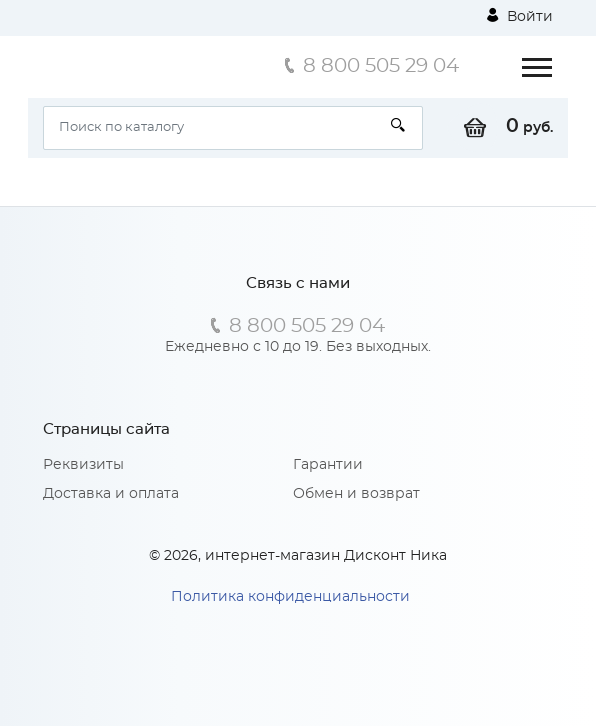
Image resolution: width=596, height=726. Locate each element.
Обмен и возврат (356, 494)
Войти (520, 16)
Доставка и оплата (111, 494)
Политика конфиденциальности (290, 597)
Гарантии (328, 465)
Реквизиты (83, 465)
